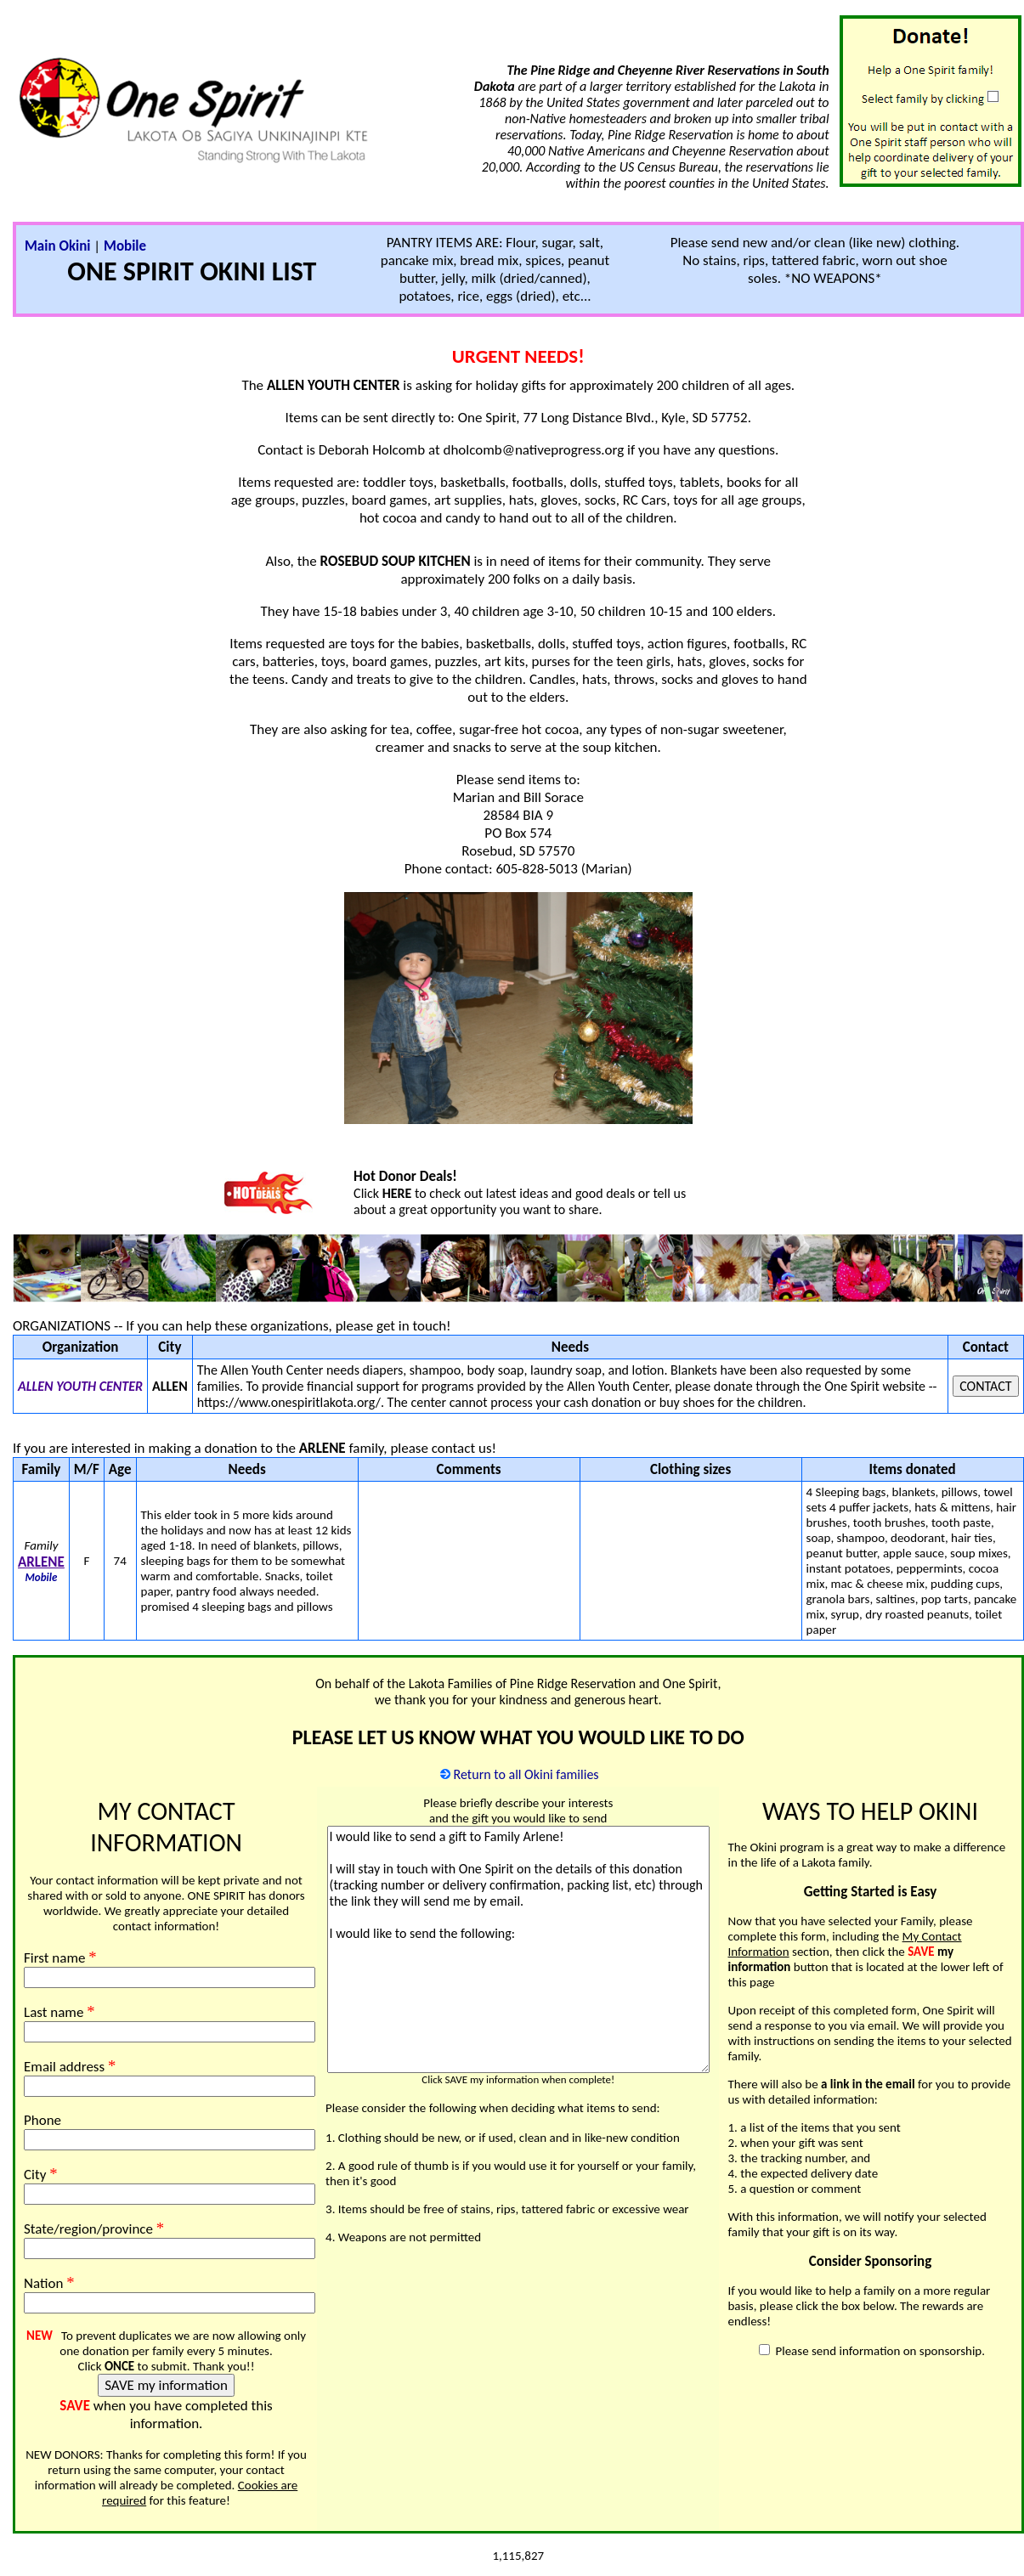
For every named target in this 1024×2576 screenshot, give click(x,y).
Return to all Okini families (526, 1774)
